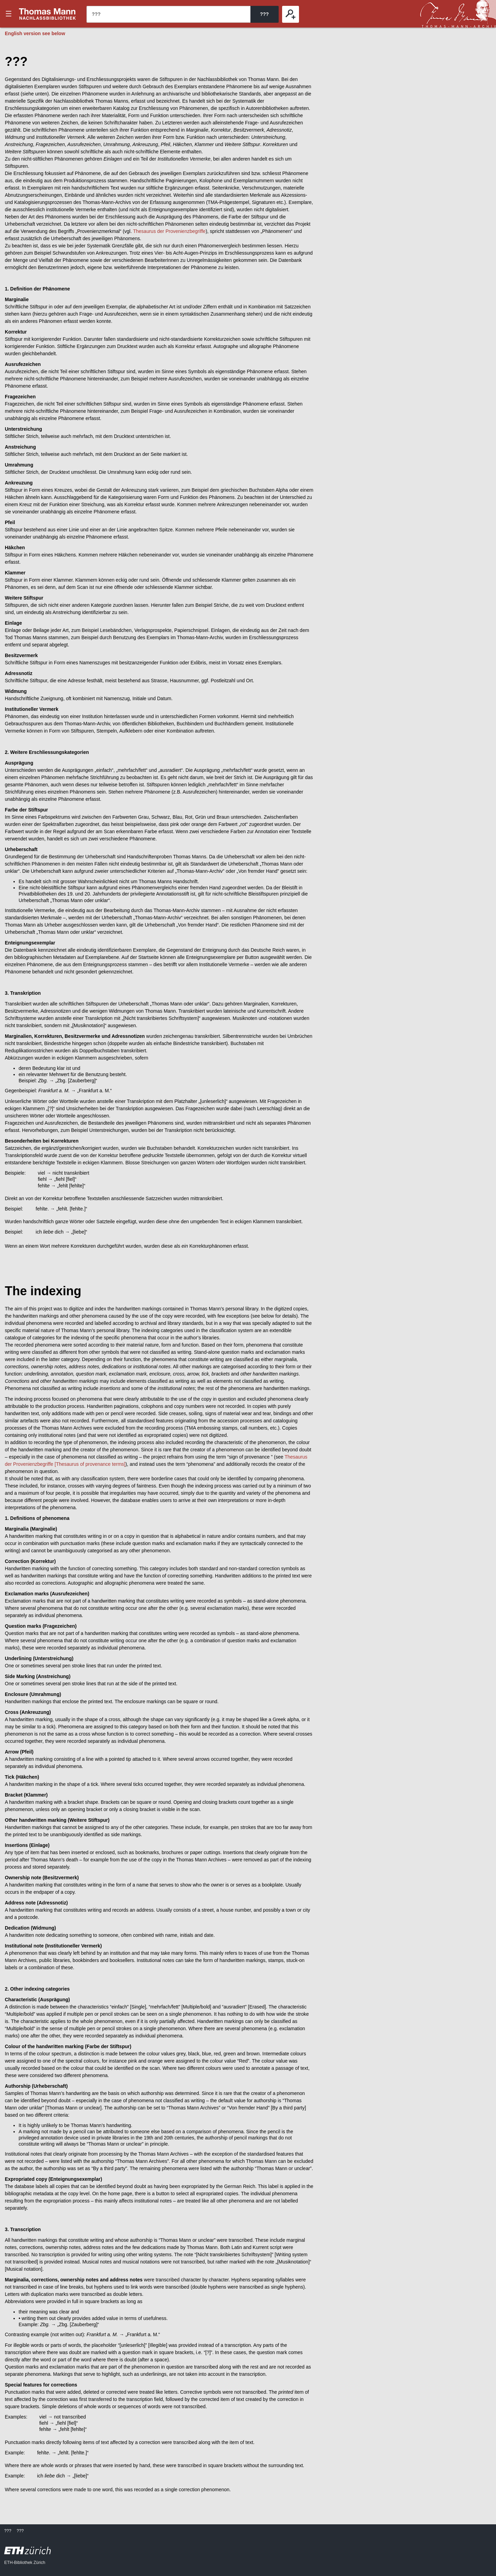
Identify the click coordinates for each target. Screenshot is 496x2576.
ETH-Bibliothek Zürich (24, 2562)
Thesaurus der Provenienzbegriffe (169, 231)
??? (47, 14)
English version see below (35, 33)
